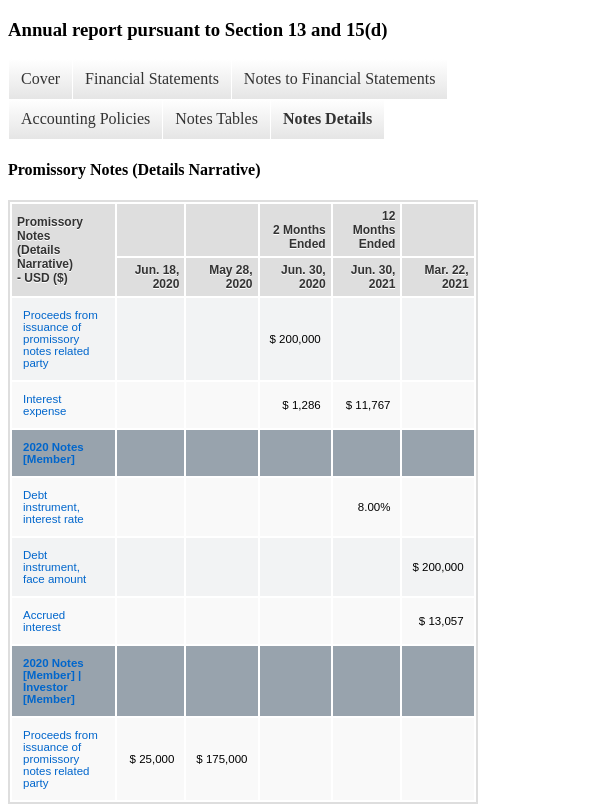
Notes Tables (216, 118)
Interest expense (44, 405)
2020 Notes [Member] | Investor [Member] (53, 681)
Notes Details (327, 118)
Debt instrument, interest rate (53, 507)
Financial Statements (152, 78)
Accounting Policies (85, 118)
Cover (40, 78)
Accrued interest (44, 621)
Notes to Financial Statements (340, 78)
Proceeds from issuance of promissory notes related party (60, 339)
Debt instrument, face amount (54, 567)
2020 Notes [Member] (53, 453)
